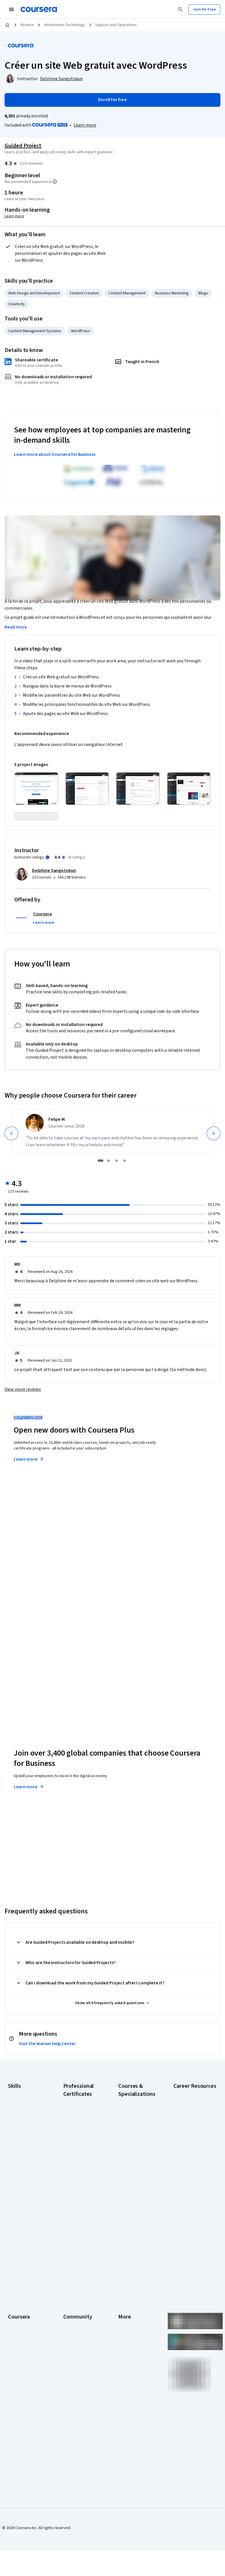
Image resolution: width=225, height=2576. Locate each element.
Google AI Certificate (81, 2126)
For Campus (18, 2406)
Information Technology (64, 25)
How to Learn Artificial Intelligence (192, 2227)
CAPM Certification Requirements (189, 2129)
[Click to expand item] (36, 788)
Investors (126, 2309)
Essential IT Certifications (185, 2184)
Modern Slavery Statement (131, 2389)
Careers (15, 2326)
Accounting (17, 2118)
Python (14, 2198)
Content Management (126, 293)
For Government (22, 2397)
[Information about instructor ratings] (47, 882)
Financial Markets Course (133, 2220)
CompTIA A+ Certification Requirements (185, 2146)
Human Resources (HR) (23, 2169)
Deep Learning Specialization (130, 2186)
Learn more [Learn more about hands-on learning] (14, 216)
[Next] (213, 1158)
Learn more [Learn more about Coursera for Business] (29, 1812)
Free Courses (19, 2432)
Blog (67, 2326)
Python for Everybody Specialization (137, 2263)
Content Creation (84, 293)
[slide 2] (108, 1186)
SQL (11, 2207)
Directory (126, 2369)
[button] (43, 948)
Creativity (16, 304)
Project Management (26, 2190)
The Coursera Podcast (75, 2337)
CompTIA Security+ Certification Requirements (189, 2166)
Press (123, 2300)
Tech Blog (71, 2349)
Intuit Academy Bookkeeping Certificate (76, 2260)
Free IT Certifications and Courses (191, 2198)
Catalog (14, 2334)
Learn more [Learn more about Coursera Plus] (29, 1484)
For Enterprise (20, 2389)
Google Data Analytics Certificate (82, 2152)
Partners (70, 2309)
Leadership (17, 2317)
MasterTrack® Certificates (20, 2369)
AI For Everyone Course (131, 2157)
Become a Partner (23, 2415)
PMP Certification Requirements (188, 2241)
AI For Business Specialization (131, 2143)
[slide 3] (116, 1186)
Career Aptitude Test (191, 2118)
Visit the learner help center (47, 2069)
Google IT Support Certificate (79, 2166)
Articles (124, 2360)
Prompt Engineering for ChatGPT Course (135, 2249)
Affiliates (125, 2377)
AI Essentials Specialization (130, 2129)
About (13, 2300)
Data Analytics (20, 2149)
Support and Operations (116, 25)
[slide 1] (100, 1186)
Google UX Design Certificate (78, 2200)
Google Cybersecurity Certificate (82, 2137)
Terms (123, 2317)
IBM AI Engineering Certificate (78, 2215)
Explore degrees (33, 1640)
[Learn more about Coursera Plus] (85, 125)
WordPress (80, 331)
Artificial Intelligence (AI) (25, 2129)
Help (122, 2334)
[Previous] (11, 1158)
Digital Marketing (22, 2158)
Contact (125, 2352)
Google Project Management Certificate (76, 2183)
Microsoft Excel (21, 2181)
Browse (27, 25)
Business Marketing (172, 293)
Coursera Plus (20, 2343)
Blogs (203, 293)
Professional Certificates (19, 2354)
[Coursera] (39, 9)
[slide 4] (124, 1186)
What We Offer (20, 2309)
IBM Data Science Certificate (77, 2243)
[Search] (180, 9)
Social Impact (19, 2423)
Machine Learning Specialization (133, 2235)
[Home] (7, 25)
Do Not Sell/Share (133, 2400)
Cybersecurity (20, 2141)
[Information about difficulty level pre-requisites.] (55, 181)
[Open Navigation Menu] (11, 9)
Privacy (124, 2326)
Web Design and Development (34, 293)
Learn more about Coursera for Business (54, 454)
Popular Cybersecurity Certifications (192, 2255)
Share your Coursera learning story (25, 2443)
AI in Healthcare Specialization (131, 2172)
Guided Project (23, 146)
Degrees (15, 2380)
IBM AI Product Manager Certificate (80, 2229)
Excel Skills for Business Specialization (130, 2203)
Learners (70, 2300)
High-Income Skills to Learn (191, 2212)
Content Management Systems (34, 331)
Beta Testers (74, 2317)
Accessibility (129, 2343)
